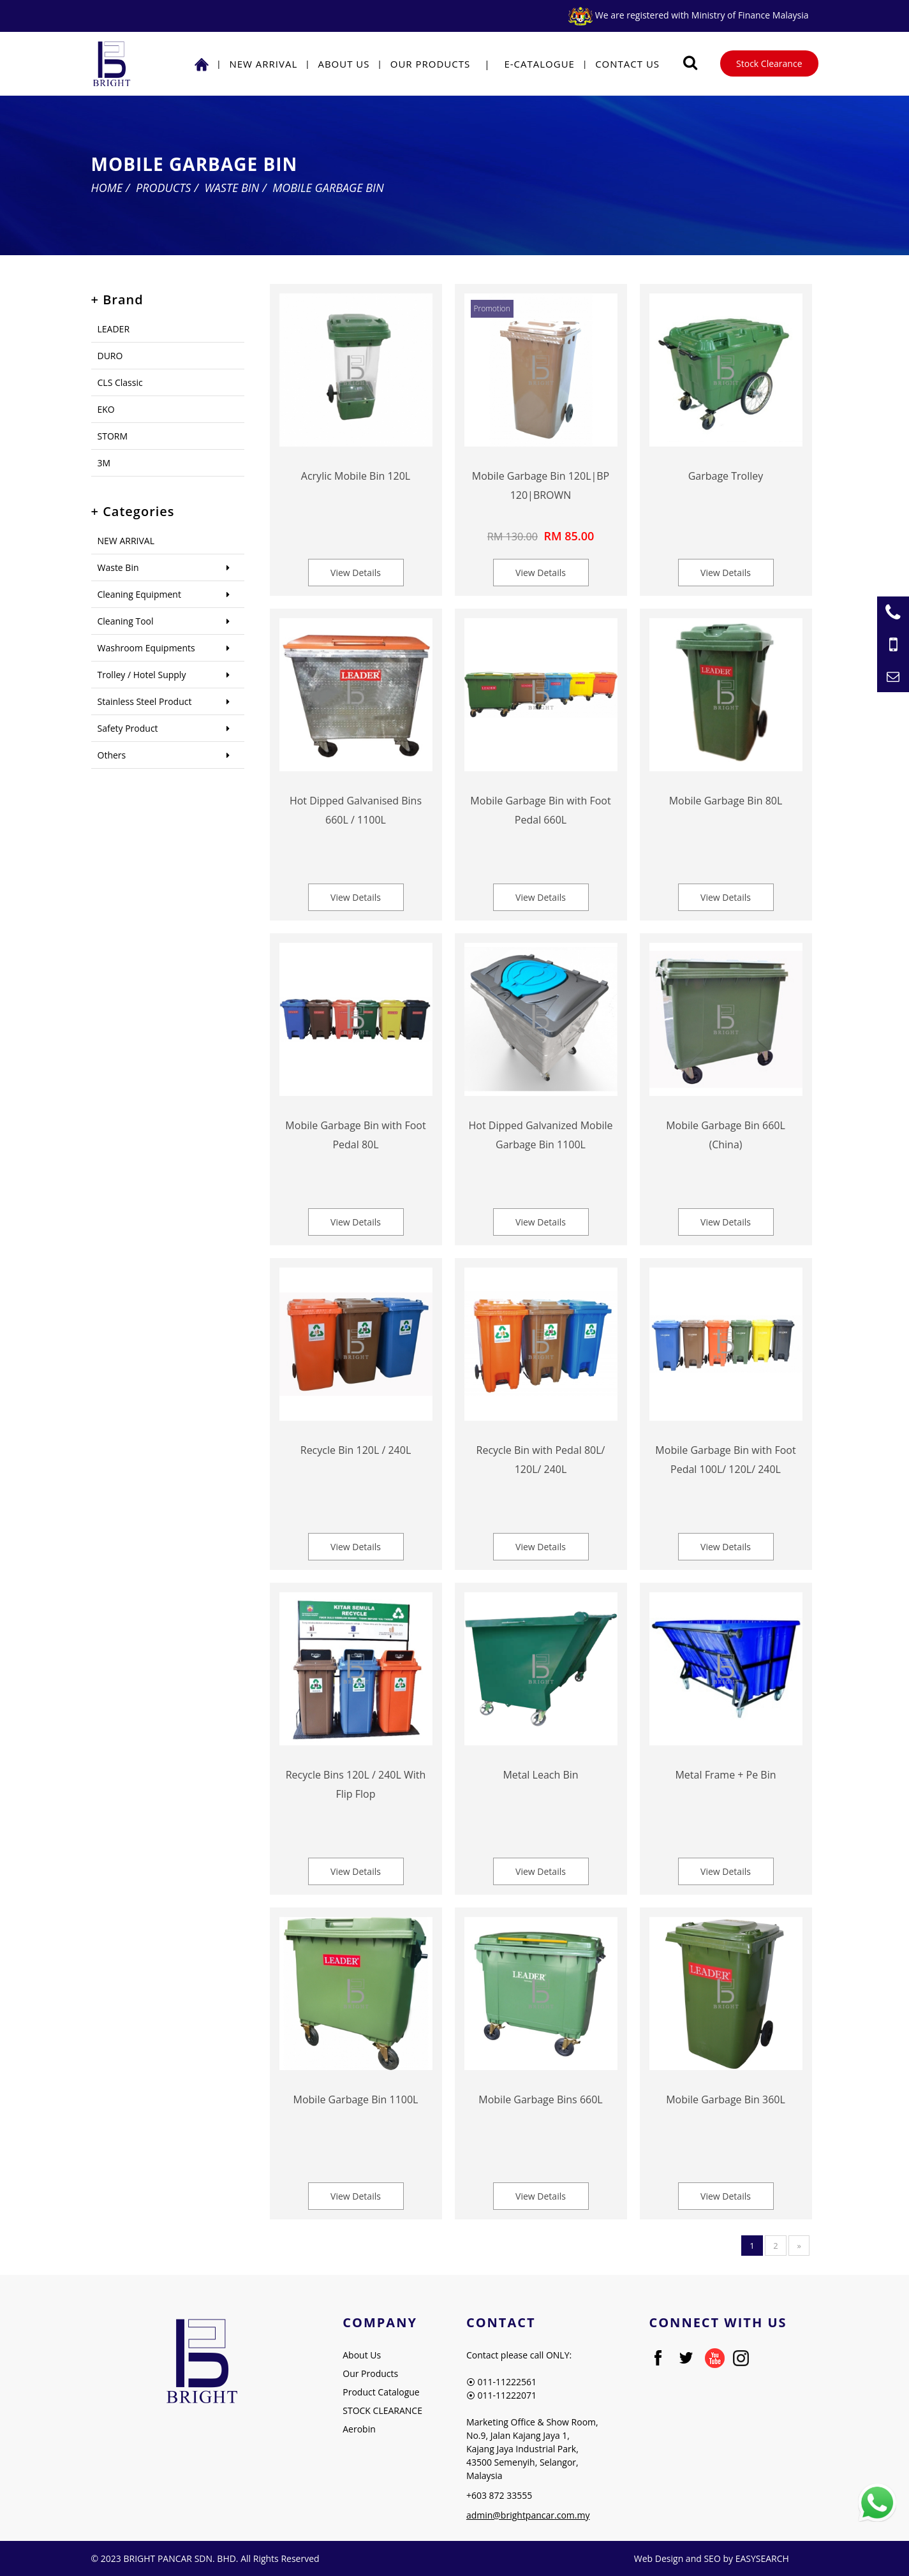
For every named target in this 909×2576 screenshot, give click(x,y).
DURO (110, 356)
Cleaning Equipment (139, 594)
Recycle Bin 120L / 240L (355, 1450)
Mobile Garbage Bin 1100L (355, 2099)
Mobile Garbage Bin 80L (726, 801)
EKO (106, 409)
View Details (355, 572)
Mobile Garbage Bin (327, 187)
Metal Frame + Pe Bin (725, 1775)
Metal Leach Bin (540, 1775)
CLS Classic (120, 382)
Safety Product (128, 728)
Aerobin (359, 2429)
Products (163, 187)
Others (112, 755)
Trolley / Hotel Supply (142, 675)
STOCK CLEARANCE (382, 2410)
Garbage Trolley (726, 476)
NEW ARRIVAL (263, 63)
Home (107, 187)
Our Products (430, 63)
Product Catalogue (381, 2392)
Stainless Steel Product (145, 701)
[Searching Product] (690, 62)
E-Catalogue (539, 63)
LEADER (114, 329)
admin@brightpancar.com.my (528, 2515)
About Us (343, 63)
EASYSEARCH (762, 2558)
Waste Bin (231, 187)
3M (104, 463)
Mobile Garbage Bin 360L (725, 2099)
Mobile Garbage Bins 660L (540, 2099)
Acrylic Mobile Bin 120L (355, 476)
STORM (113, 436)
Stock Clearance (769, 63)
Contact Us (627, 63)
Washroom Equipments (146, 648)
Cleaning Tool (126, 621)
